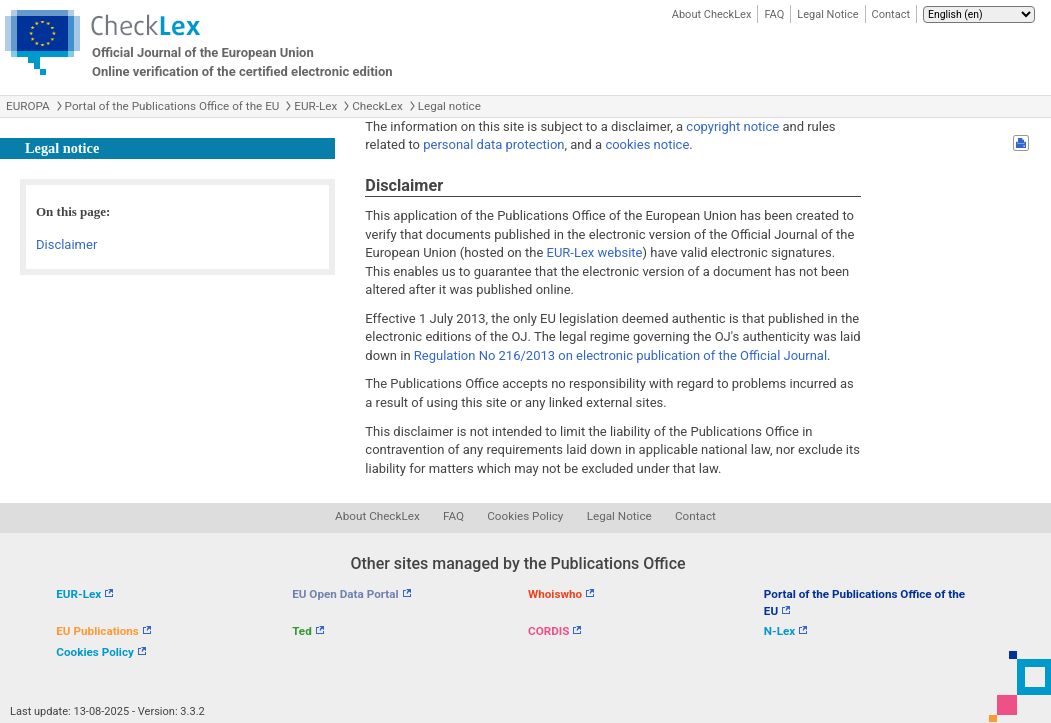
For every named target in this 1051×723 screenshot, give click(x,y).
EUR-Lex (315, 106)
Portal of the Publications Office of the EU (172, 106)
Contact (891, 14)
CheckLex (377, 106)
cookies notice (647, 144)
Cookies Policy (525, 516)
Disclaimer (66, 244)
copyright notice (732, 126)
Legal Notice (827, 14)
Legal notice (449, 106)
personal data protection (493, 144)
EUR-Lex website (595, 252)
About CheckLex (712, 14)
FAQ (774, 14)
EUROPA (28, 106)
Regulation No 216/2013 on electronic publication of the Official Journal (620, 355)
